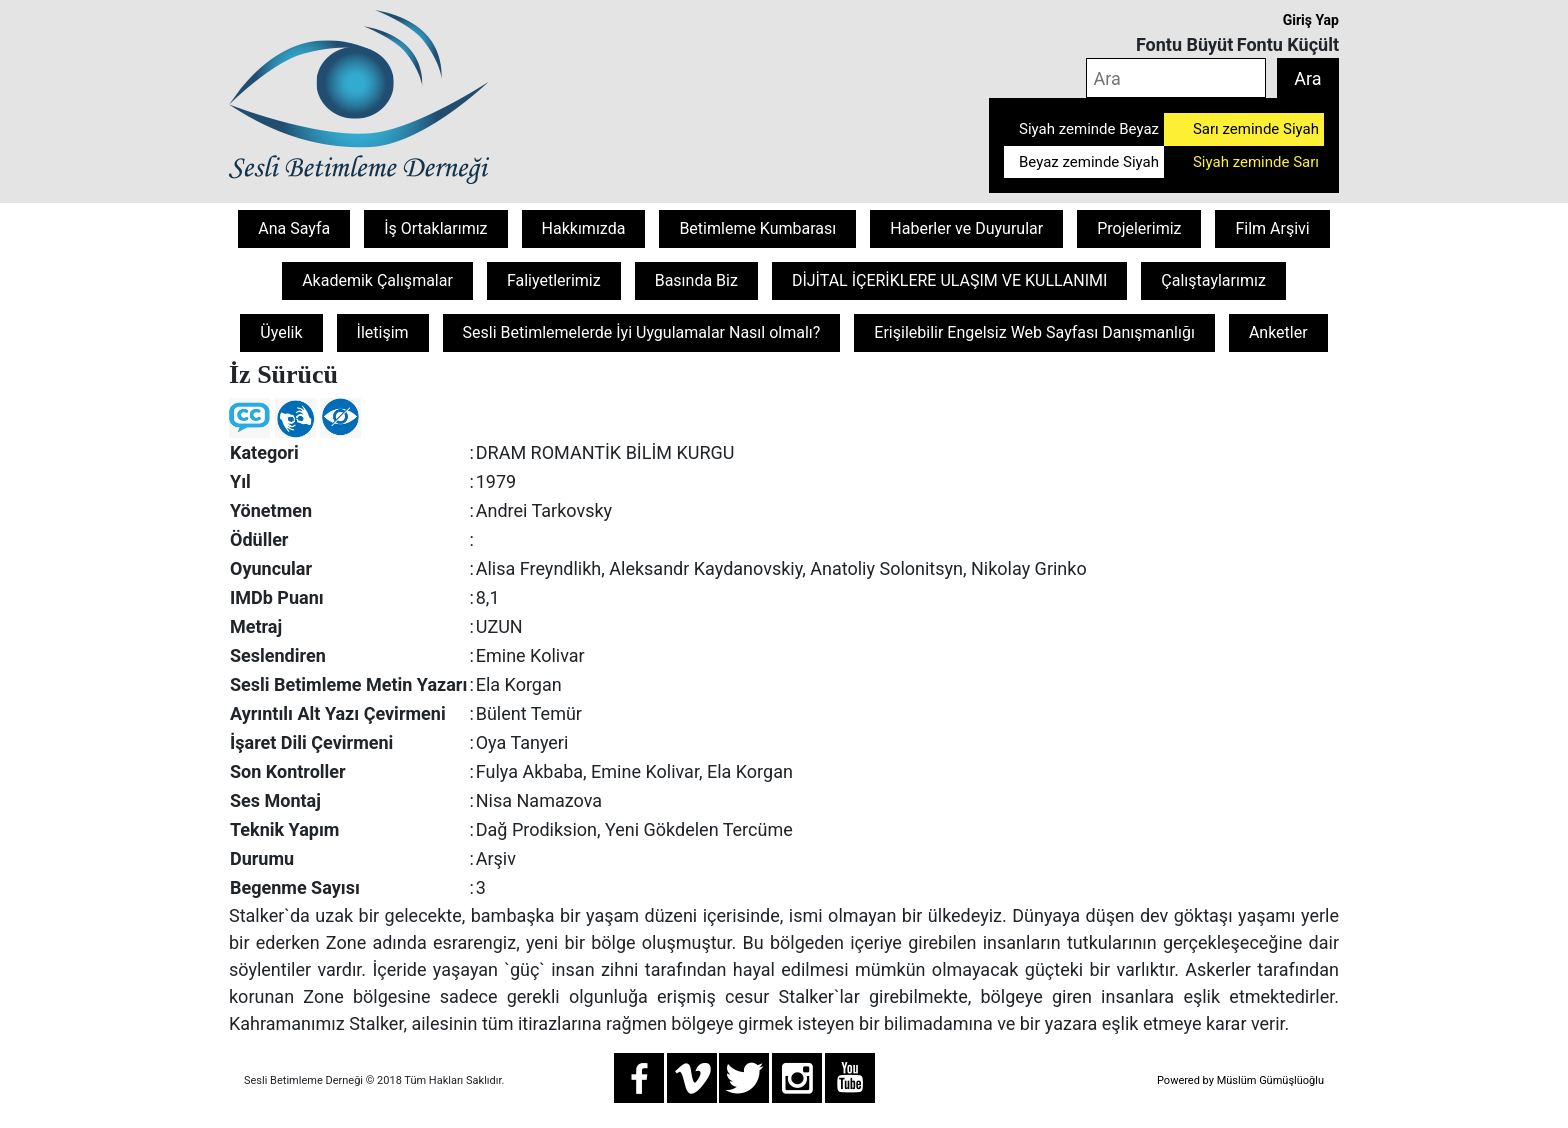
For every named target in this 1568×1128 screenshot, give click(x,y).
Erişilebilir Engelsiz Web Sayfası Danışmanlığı (1034, 332)
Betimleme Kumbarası (757, 228)
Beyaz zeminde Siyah (1089, 162)
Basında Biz (696, 280)
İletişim (383, 332)
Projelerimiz (1139, 228)
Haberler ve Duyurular (966, 228)
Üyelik (281, 332)
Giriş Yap (1311, 20)
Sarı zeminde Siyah (1256, 129)
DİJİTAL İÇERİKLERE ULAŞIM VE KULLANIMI (949, 280)
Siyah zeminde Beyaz (1089, 129)
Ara (1307, 78)
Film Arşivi (1272, 228)
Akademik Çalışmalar (377, 280)
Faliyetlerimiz (554, 280)
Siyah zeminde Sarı (1256, 162)
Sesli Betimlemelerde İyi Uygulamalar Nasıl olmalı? (642, 332)
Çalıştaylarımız (1213, 280)
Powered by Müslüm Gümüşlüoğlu (1240, 1080)
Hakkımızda (584, 228)
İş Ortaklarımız (435, 228)
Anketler (1278, 332)
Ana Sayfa (294, 228)
